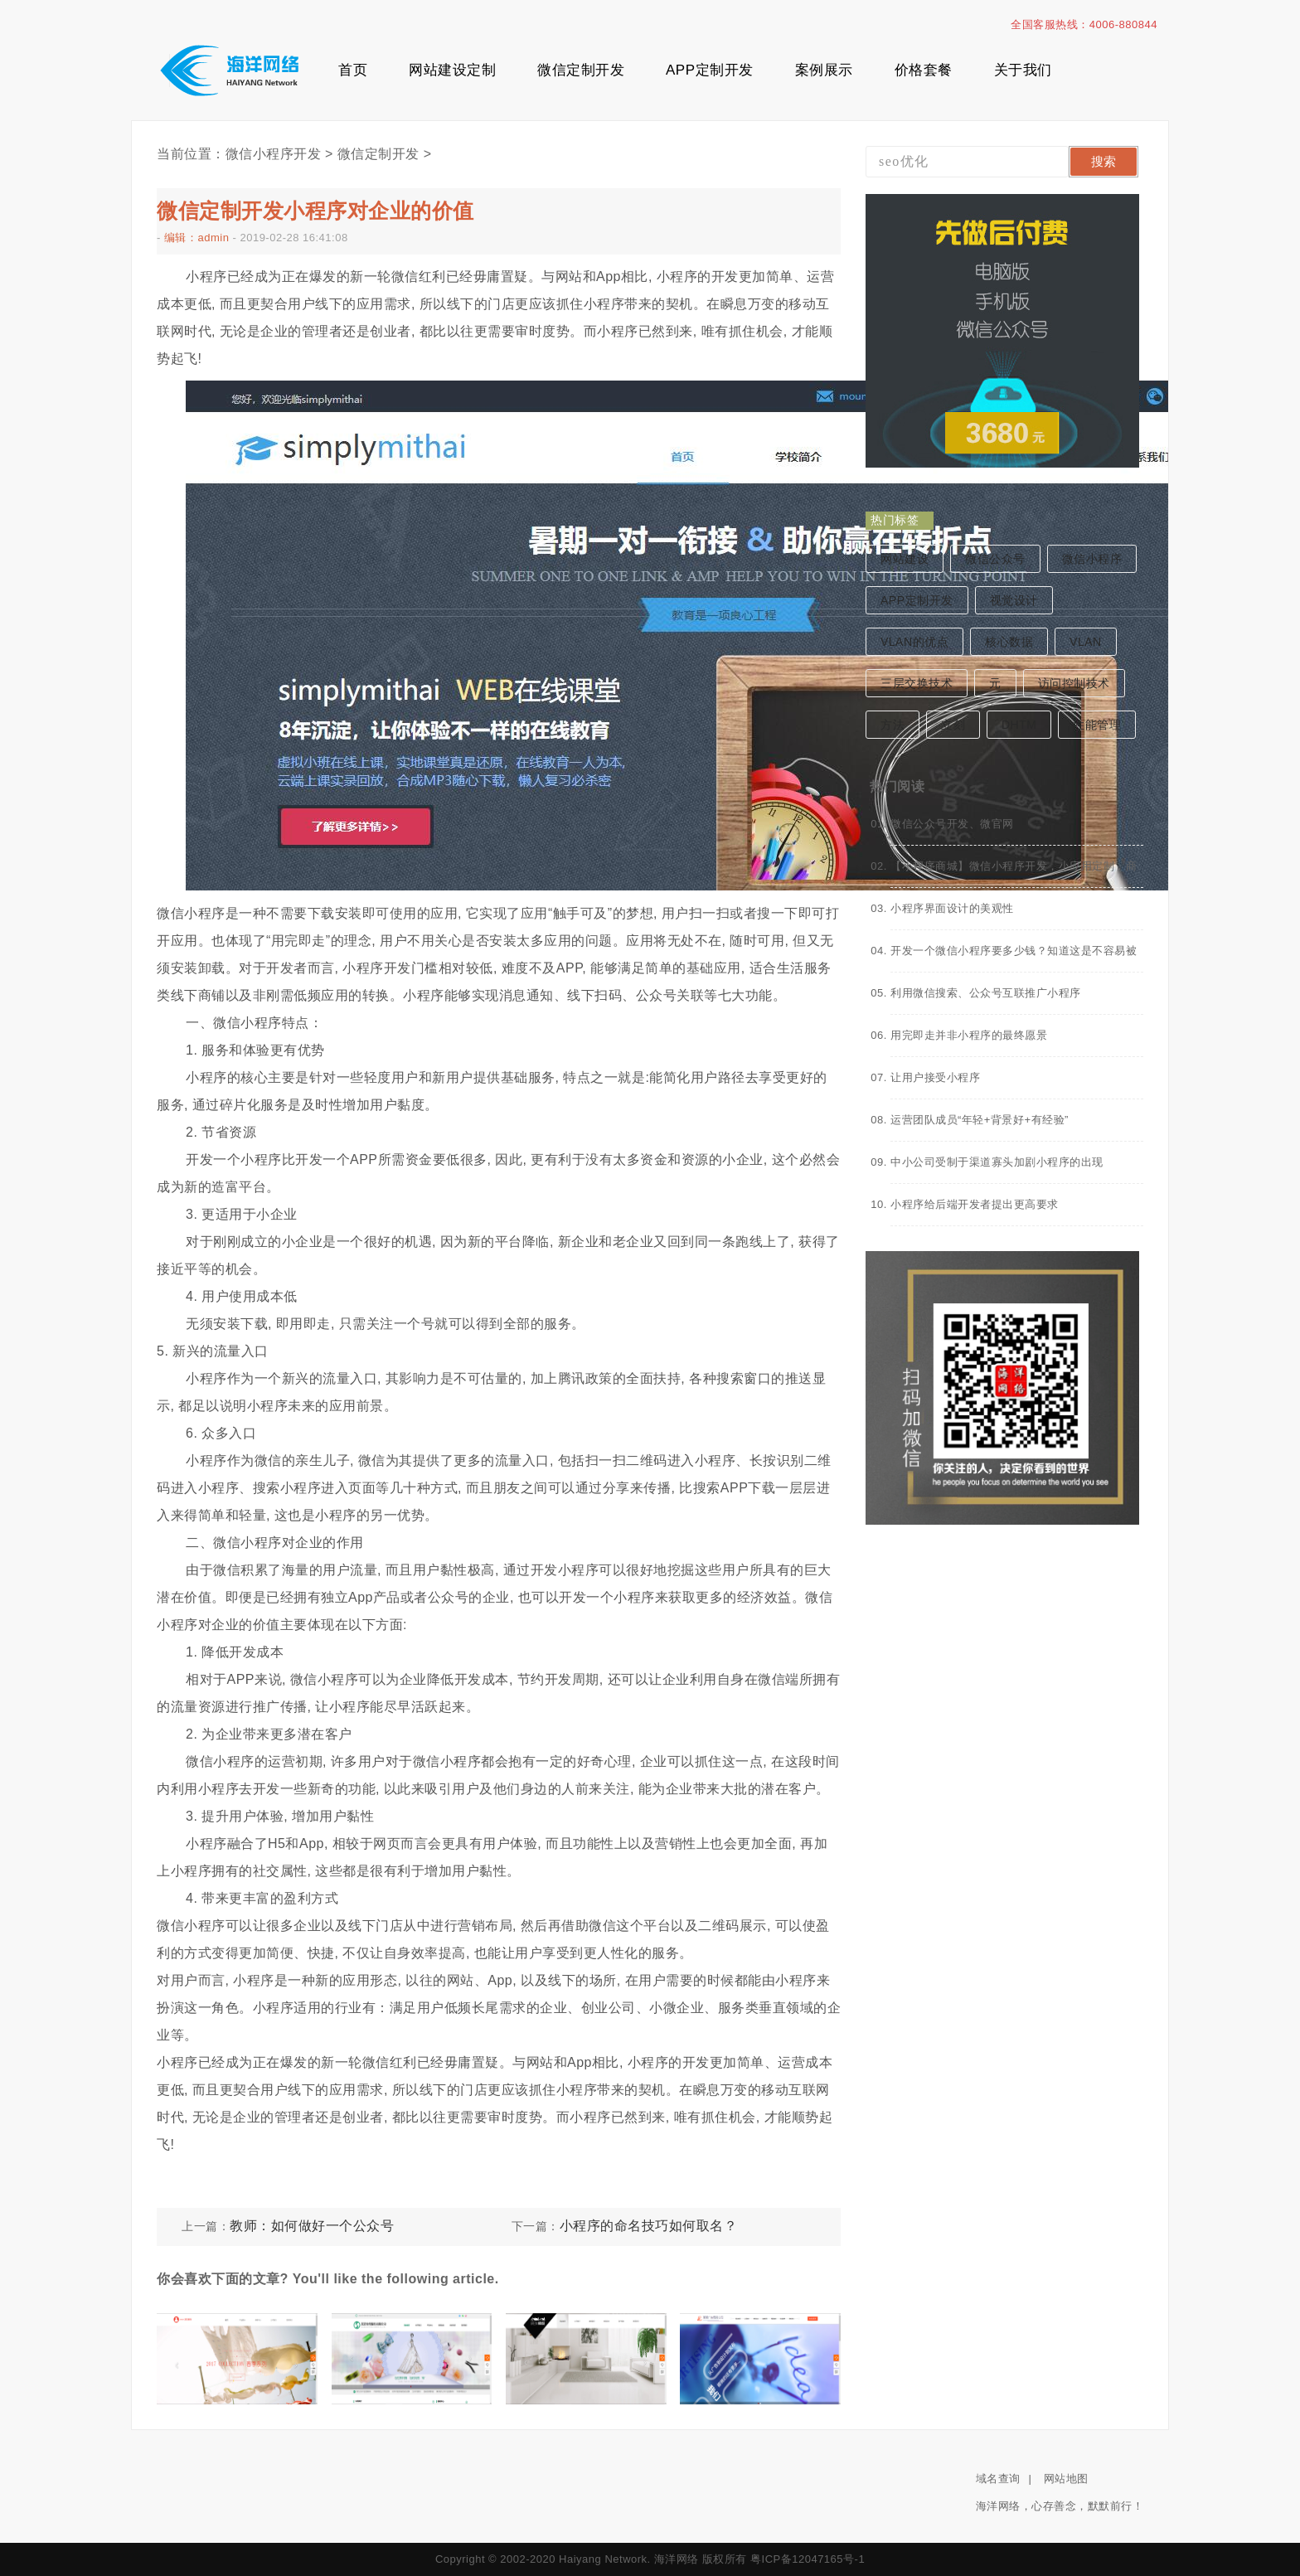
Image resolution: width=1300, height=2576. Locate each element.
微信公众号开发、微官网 (952, 823)
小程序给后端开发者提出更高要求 (974, 1204)
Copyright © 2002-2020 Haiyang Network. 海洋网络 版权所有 (591, 2559)
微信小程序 (1092, 558)
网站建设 (904, 558)
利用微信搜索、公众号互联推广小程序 (985, 993)
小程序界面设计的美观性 (952, 908)
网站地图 (1066, 2478)
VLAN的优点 (914, 641)
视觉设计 (1014, 600)
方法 (892, 724)
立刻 (953, 724)
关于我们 (1023, 70)
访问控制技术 (1074, 683)
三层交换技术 (916, 683)
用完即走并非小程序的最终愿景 (968, 1035)
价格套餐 (924, 70)
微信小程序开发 (274, 154)
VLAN (1086, 641)
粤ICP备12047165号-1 (807, 2559)
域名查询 (998, 2478)
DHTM (1019, 724)
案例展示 (824, 70)
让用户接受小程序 (935, 1077)
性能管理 (1097, 724)
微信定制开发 (580, 70)
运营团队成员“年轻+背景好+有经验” (979, 1119)
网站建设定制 (452, 70)
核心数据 (1009, 641)
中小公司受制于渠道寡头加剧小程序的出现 (997, 1162)
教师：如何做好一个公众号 (312, 2226)
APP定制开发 (710, 70)
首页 (352, 70)
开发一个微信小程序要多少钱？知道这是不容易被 (1013, 950)
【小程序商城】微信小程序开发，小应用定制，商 (1013, 866)
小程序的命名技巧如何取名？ (649, 2226)
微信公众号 (995, 558)
